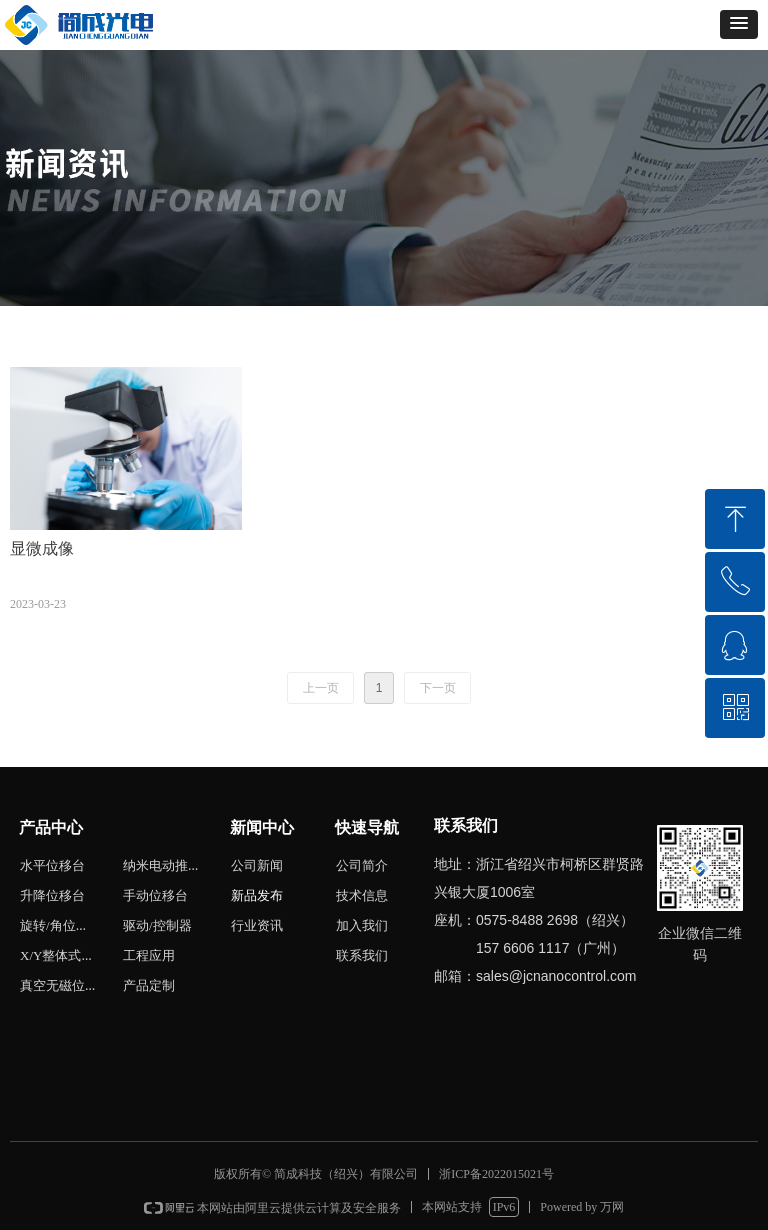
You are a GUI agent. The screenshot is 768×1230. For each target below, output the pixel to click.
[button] (739, 24)
